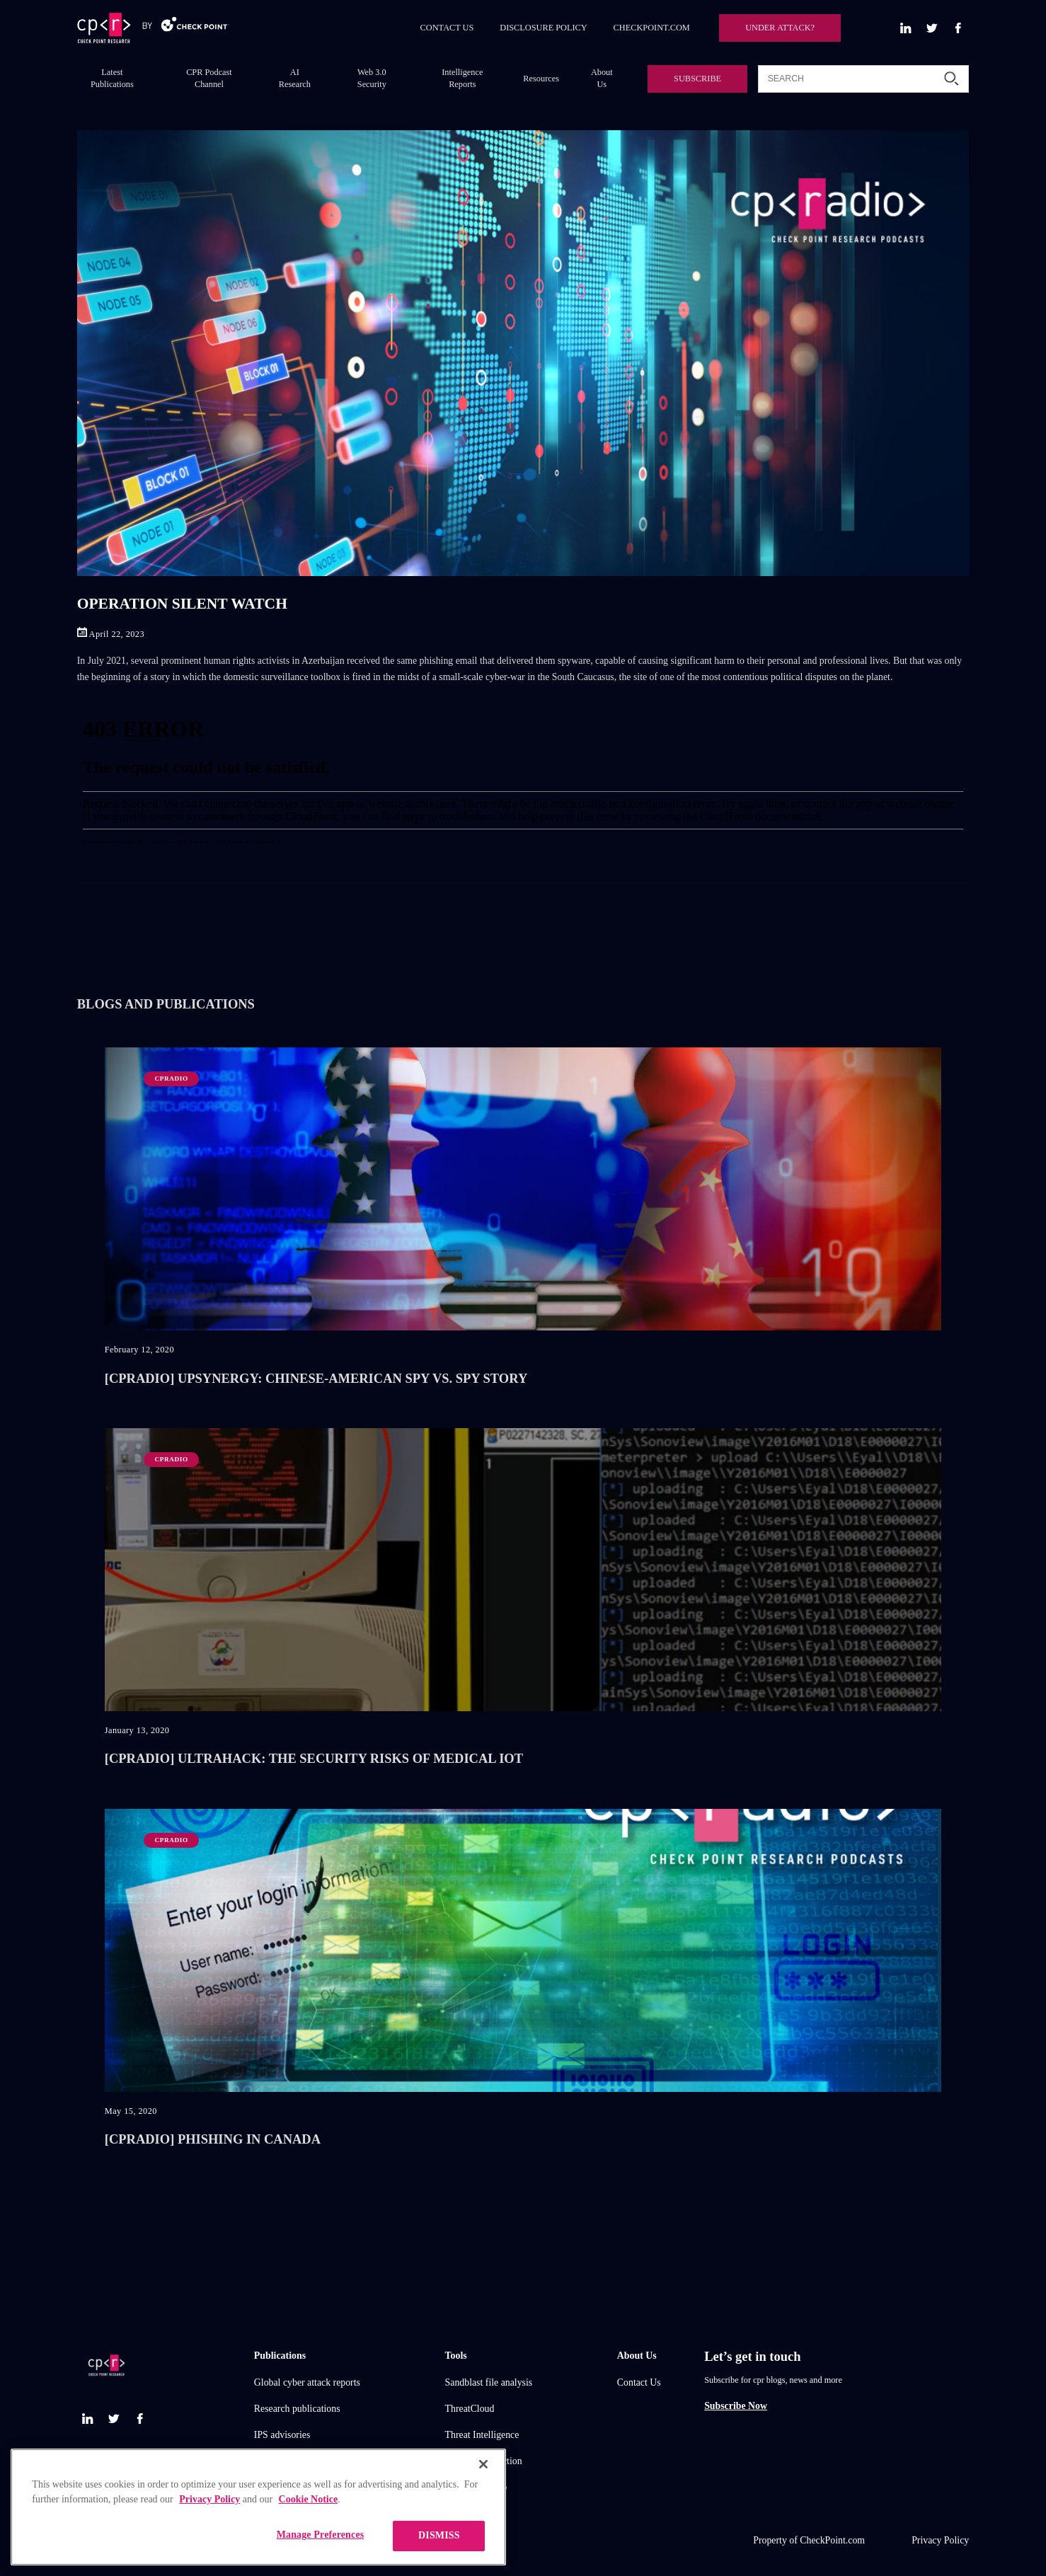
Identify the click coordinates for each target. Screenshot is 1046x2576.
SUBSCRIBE (697, 79)
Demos (268, 2487)
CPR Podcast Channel (209, 78)
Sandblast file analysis (489, 2382)
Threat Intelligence (482, 2435)
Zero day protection (483, 2461)
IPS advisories (282, 2435)
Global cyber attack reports (307, 2382)
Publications (280, 2355)
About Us (602, 78)
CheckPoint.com (832, 2540)
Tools (456, 2355)
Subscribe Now (735, 2405)
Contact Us (639, 2382)
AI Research (295, 78)
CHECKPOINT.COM (652, 28)
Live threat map (476, 2487)
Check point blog (287, 2461)
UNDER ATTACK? (780, 28)
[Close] (483, 2544)
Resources (541, 79)
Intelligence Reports (462, 78)
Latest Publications (112, 78)
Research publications (297, 2408)
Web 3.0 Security (371, 78)
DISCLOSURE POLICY (543, 28)
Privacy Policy (940, 2540)
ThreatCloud (470, 2408)
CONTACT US (447, 28)
